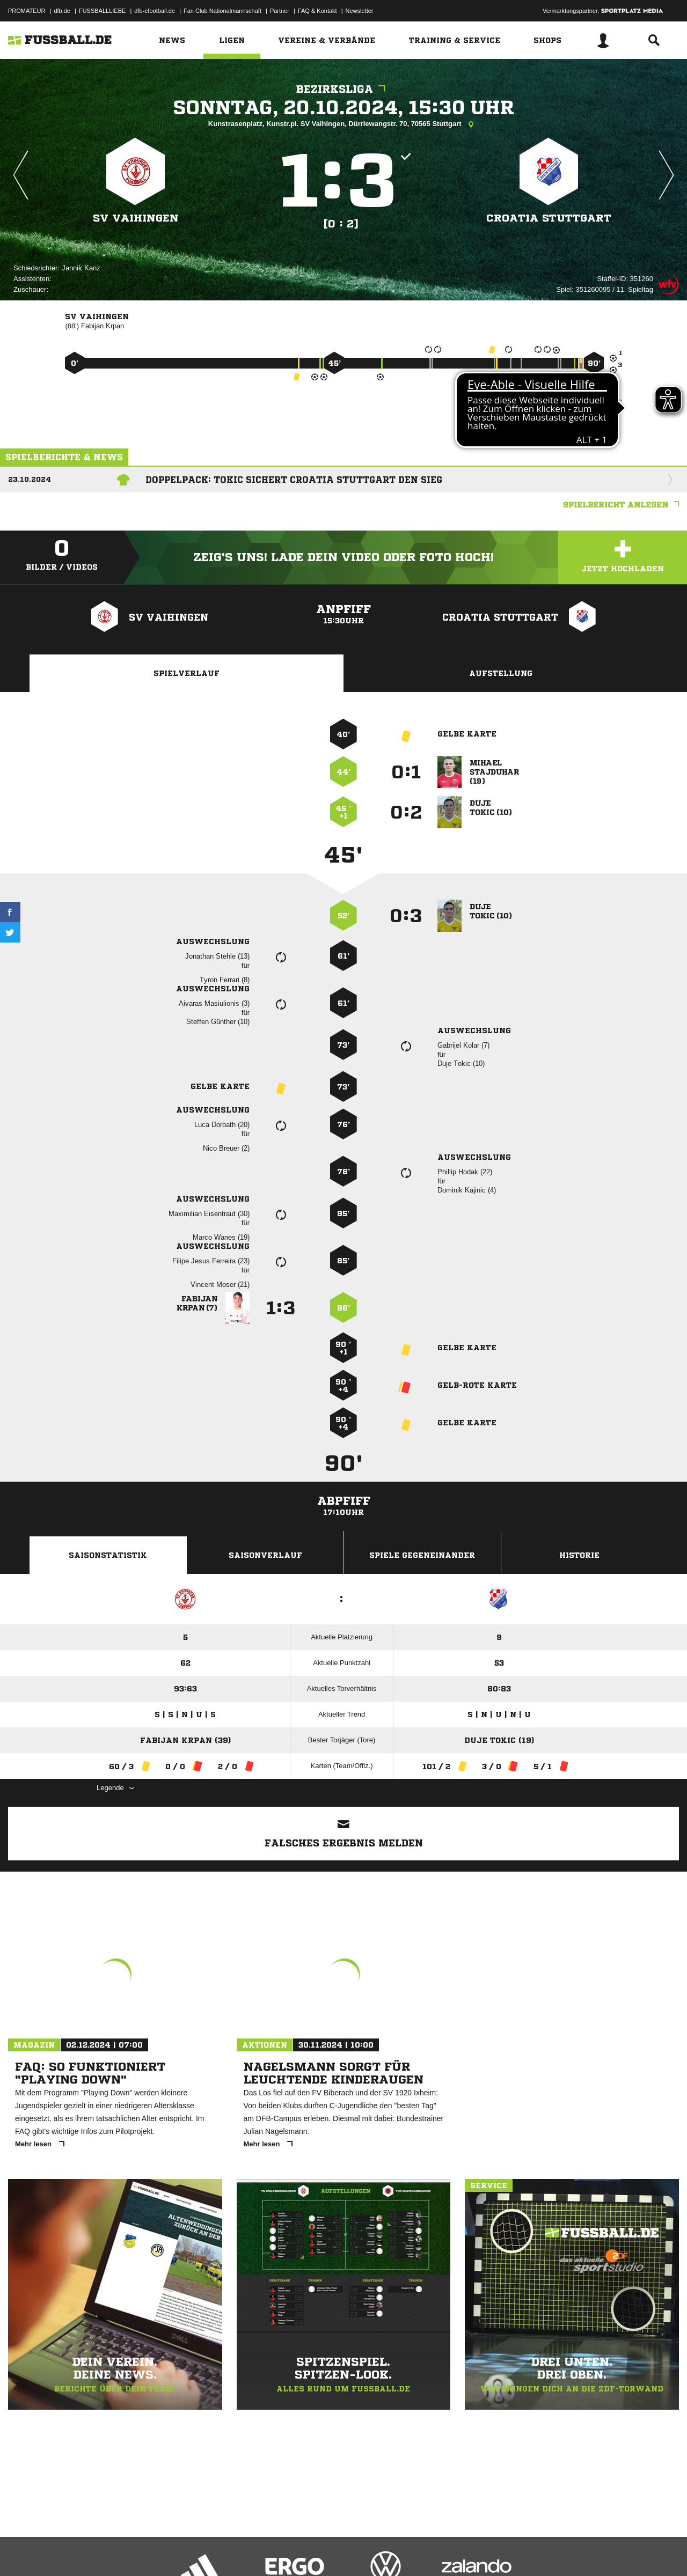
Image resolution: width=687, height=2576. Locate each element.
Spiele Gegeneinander (422, 1555)
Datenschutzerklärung (76, 2551)
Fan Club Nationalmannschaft (222, 11)
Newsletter (360, 11)
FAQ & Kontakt (317, 11)
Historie (579, 1555)
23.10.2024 (29, 479)
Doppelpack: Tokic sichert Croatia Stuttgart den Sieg (293, 479)
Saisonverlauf (265, 1555)
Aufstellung (500, 673)
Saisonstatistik (108, 1555)
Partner (279, 11)
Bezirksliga (343, 89)
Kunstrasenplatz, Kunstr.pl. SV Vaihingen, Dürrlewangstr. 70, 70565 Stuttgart (343, 124)
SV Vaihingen (135, 218)
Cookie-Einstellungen (322, 2551)
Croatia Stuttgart (549, 218)
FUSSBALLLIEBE (102, 11)
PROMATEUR (26, 11)
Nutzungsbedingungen (142, 2551)
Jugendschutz (200, 2551)
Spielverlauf (187, 673)
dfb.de (62, 11)
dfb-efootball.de (154, 11)
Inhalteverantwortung (256, 2551)
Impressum (22, 2551)
